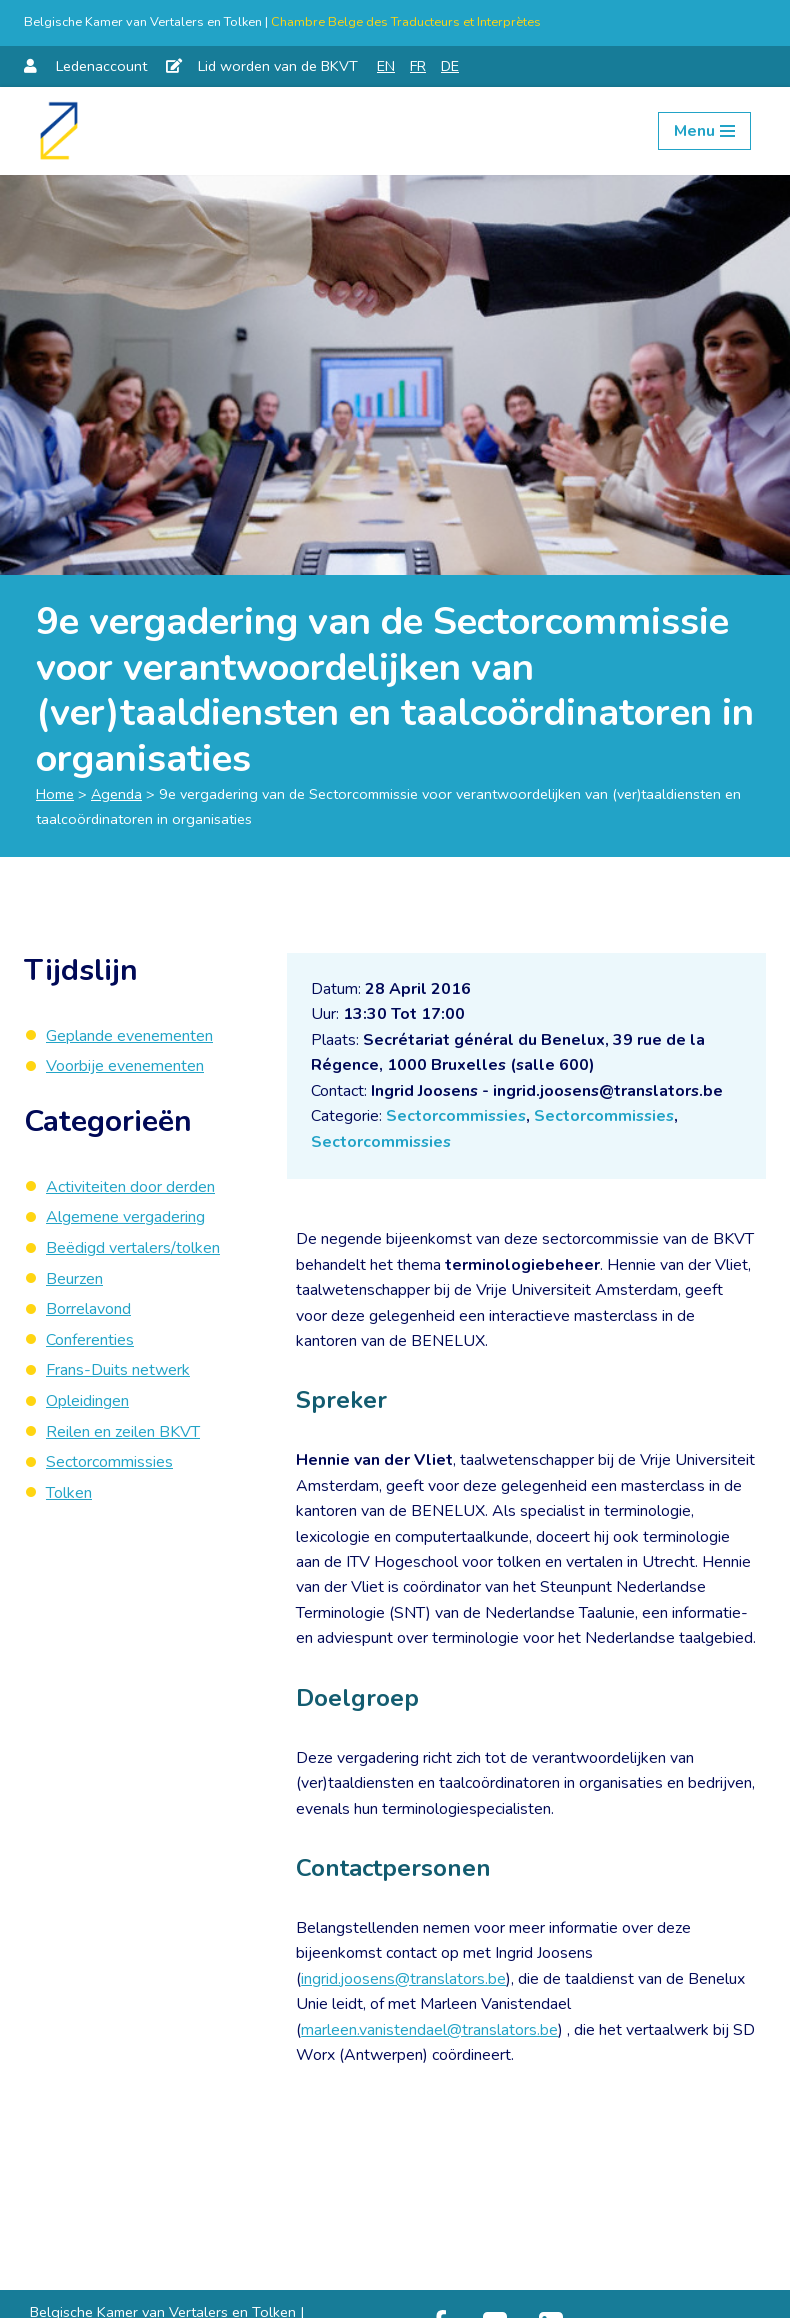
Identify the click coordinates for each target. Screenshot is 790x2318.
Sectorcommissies (457, 1117)
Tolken (69, 1493)
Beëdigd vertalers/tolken (133, 1248)
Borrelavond (88, 1309)
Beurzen (74, 1279)
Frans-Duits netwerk (118, 1371)
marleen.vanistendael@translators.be (429, 2033)
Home (55, 794)
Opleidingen (87, 1401)
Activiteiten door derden (130, 1187)
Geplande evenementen (129, 1036)
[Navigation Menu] (704, 131)
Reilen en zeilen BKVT (123, 1432)
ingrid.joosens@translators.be (404, 1981)
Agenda (116, 794)
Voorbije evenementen (125, 1066)
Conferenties (90, 1340)
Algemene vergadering (125, 1218)
